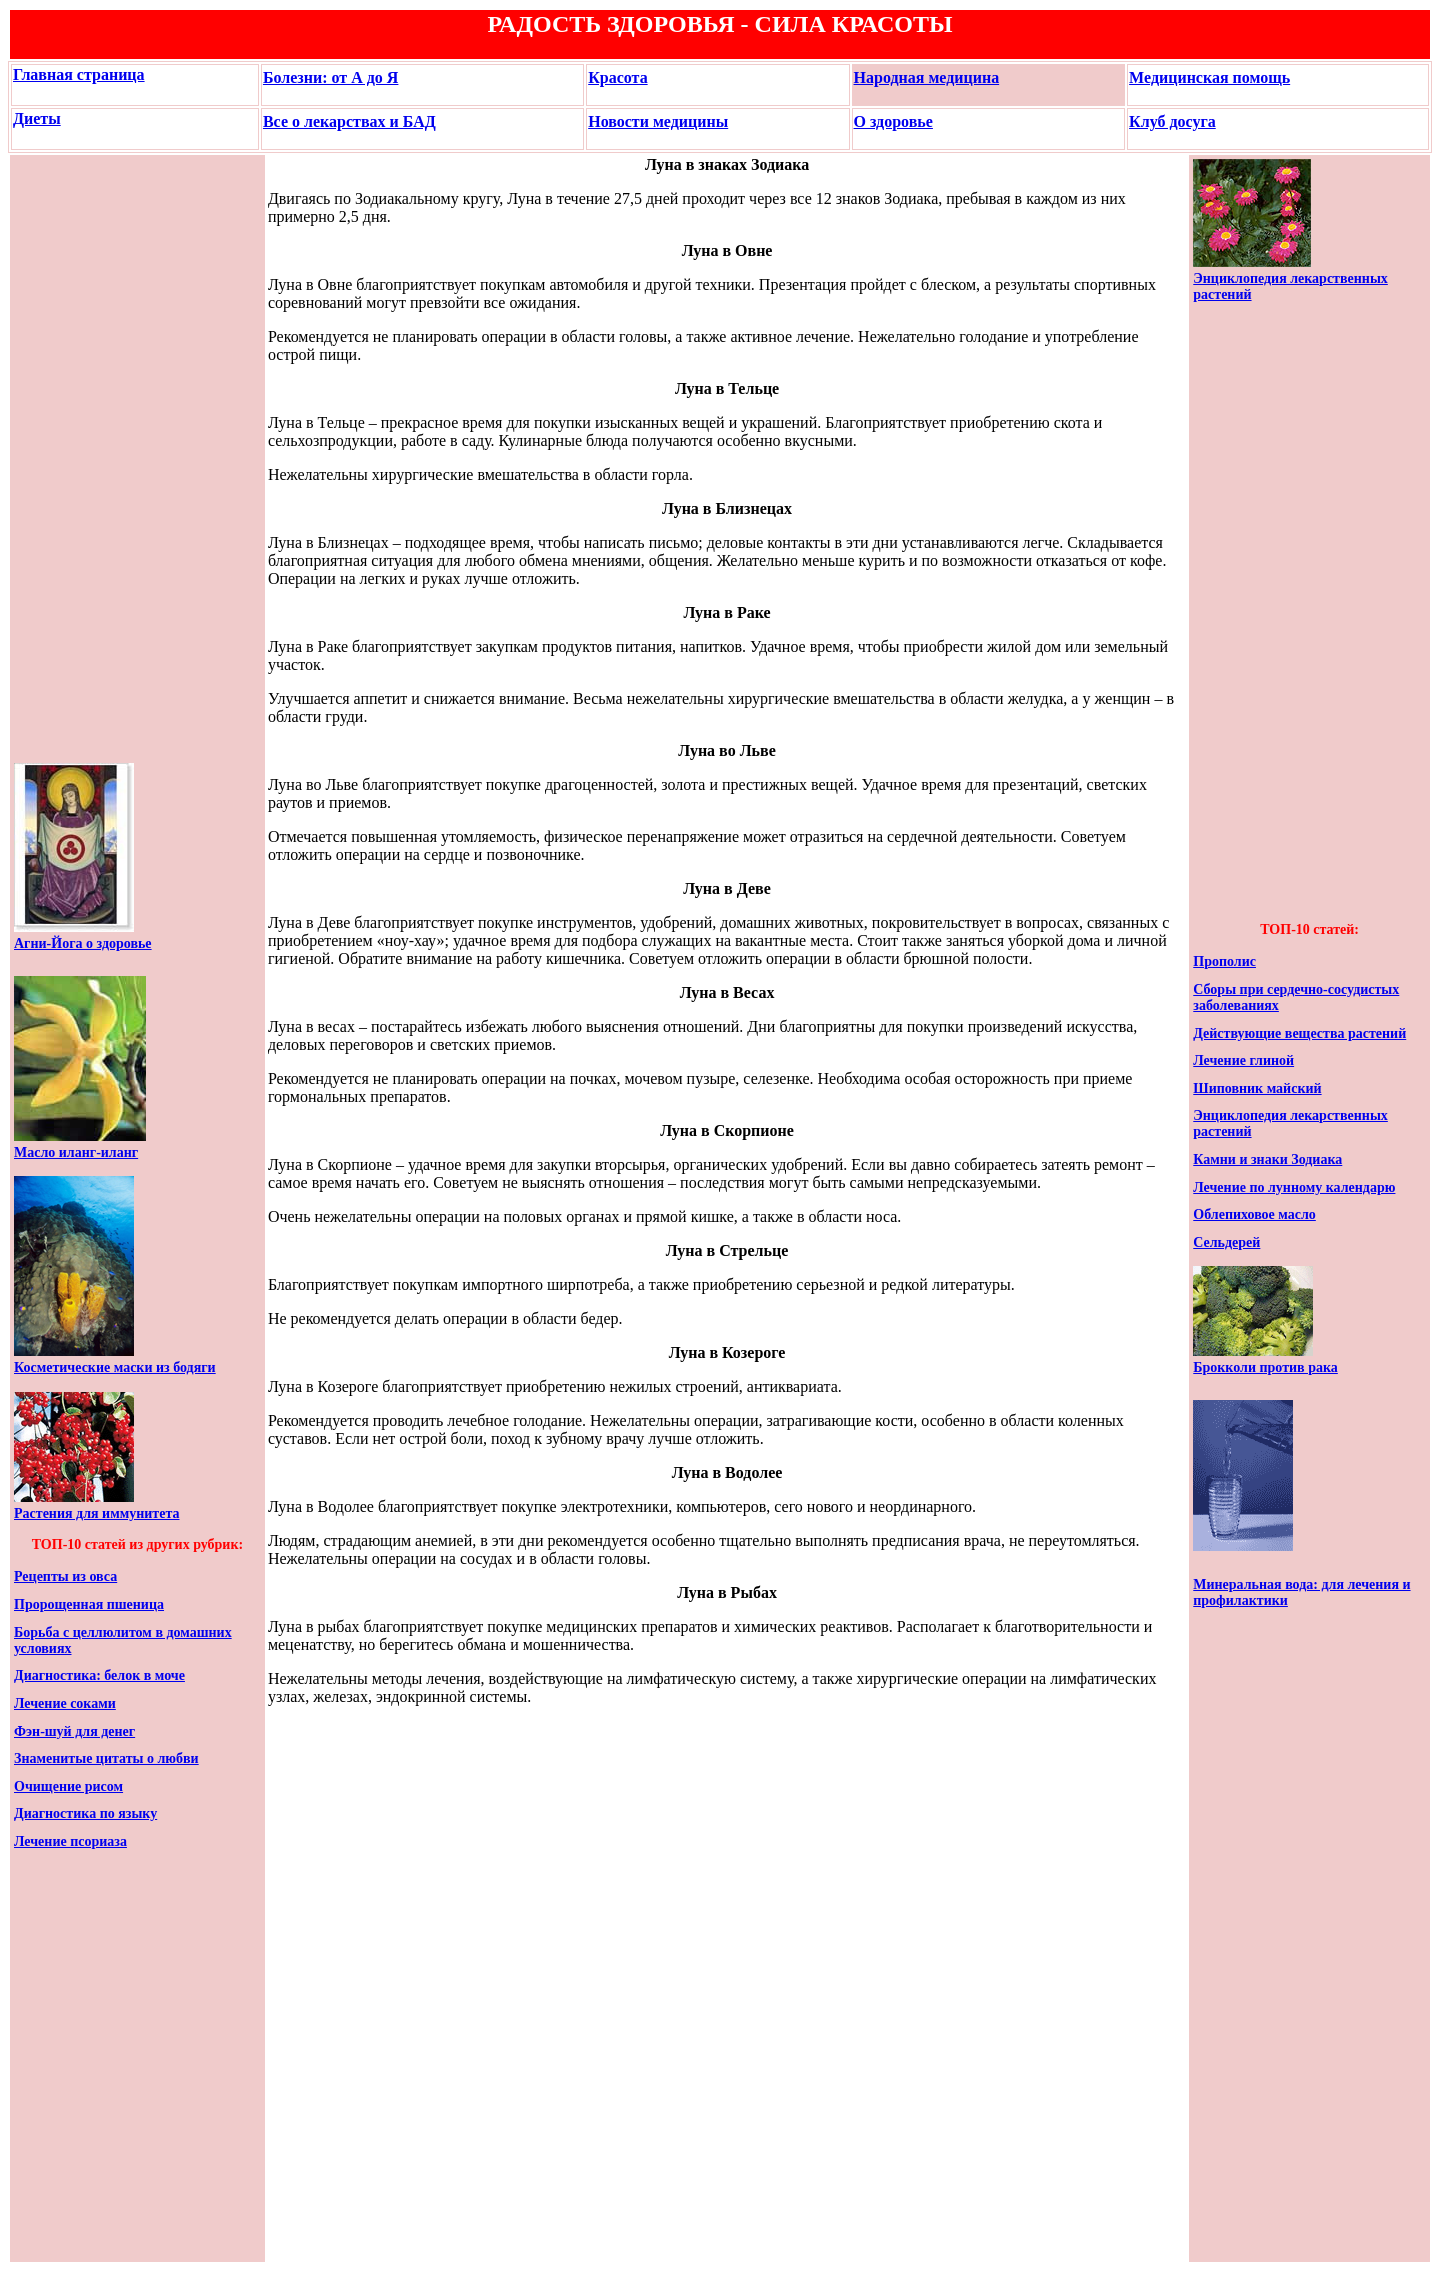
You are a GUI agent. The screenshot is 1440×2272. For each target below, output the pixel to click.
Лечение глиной (1243, 1060)
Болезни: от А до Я (331, 77)
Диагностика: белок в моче (99, 1675)
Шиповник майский (1257, 1088)
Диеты (37, 118)
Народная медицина (927, 77)
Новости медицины (658, 121)
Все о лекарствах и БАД (349, 121)
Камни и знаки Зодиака (1267, 1159)
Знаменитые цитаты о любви (106, 1758)
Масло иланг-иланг (76, 1152)
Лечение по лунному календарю (1294, 1187)
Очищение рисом (68, 1786)
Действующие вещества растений (1299, 1033)
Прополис (1224, 961)
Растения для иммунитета (96, 1513)
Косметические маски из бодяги (115, 1367)
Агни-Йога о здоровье (83, 943)
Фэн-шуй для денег (74, 1731)
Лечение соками (65, 1703)
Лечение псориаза (70, 1841)
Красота (617, 77)
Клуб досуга (1172, 121)
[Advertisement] (74, 459)
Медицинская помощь (1209, 77)
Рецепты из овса (65, 1576)
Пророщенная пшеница (89, 1604)
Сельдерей (1226, 1242)
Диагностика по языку (85, 1813)
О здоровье (893, 121)
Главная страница (79, 74)
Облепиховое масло (1254, 1214)
